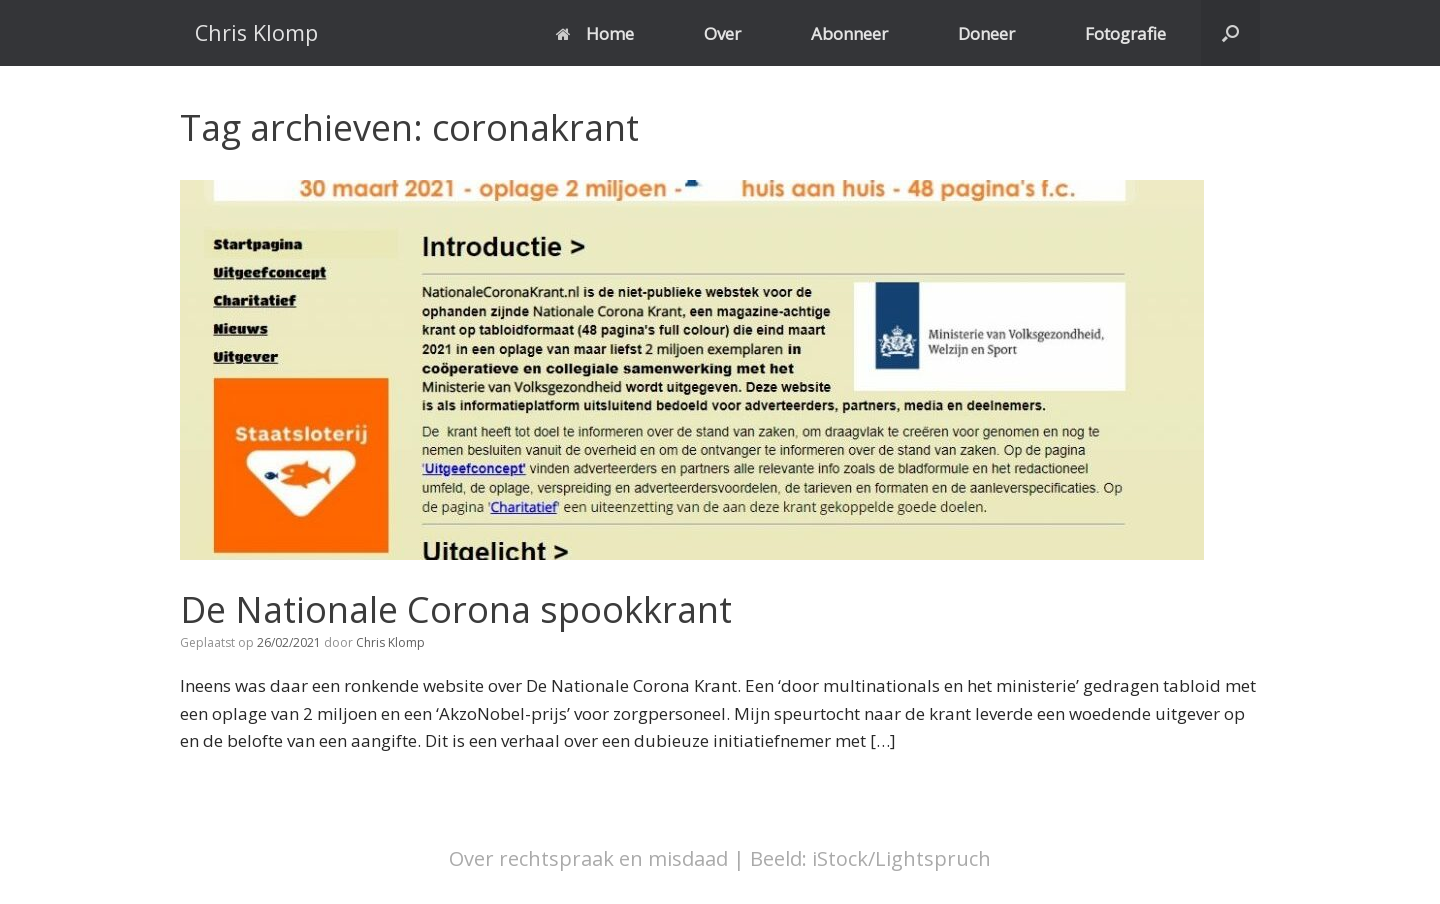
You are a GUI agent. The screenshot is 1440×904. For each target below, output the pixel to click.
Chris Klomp (390, 642)
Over (722, 33)
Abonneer (849, 33)
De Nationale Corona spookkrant (456, 609)
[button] (1230, 33)
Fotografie (1125, 33)
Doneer (986, 33)
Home (595, 33)
